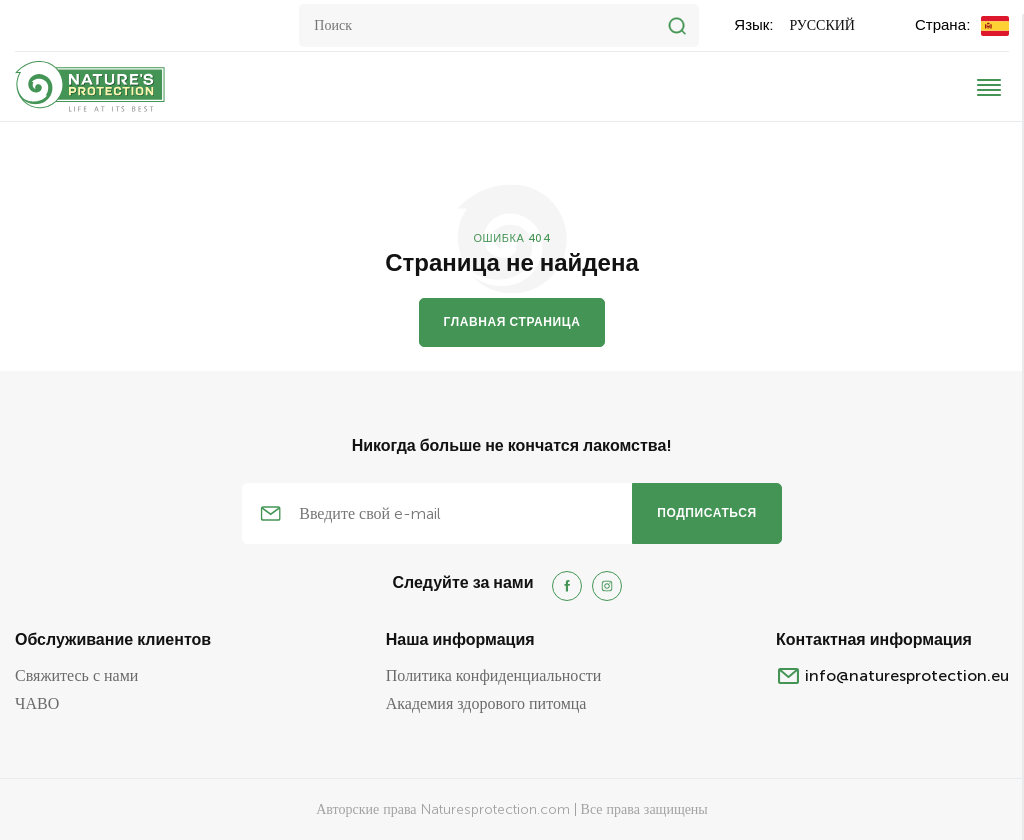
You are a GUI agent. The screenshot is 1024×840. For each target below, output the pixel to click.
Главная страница (512, 322)
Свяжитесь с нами (76, 675)
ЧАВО (37, 703)
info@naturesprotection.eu (907, 675)
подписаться (707, 513)
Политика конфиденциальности (494, 675)
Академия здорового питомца (486, 703)
